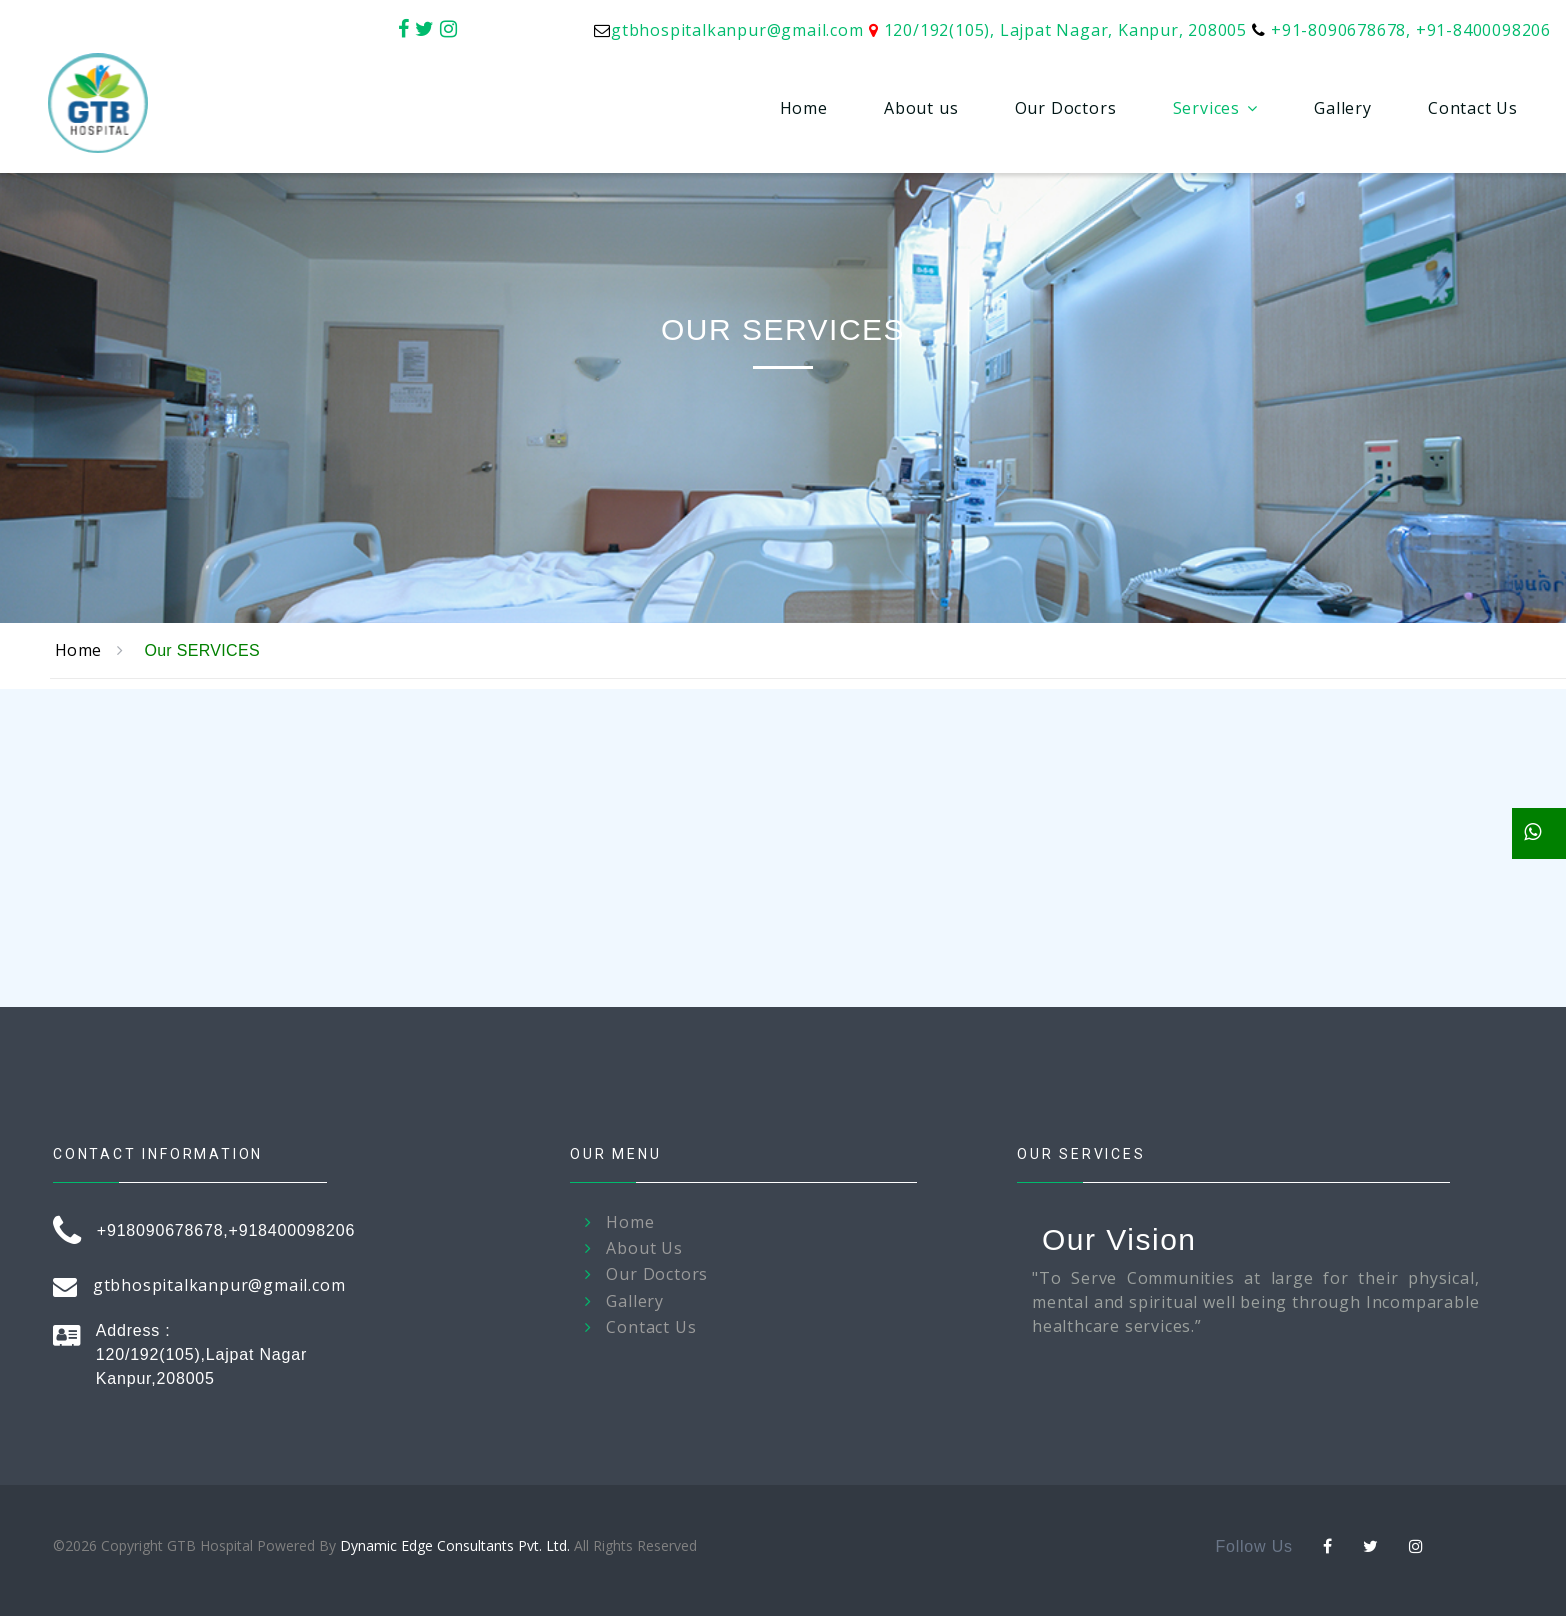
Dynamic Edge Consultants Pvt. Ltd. (455, 1545)
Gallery (1343, 108)
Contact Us (1473, 108)
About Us (644, 1248)
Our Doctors (1066, 108)
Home (804, 108)
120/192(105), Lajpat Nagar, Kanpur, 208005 (1066, 30)
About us (921, 108)
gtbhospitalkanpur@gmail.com (737, 30)
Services (1206, 108)
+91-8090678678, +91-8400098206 (1411, 30)
